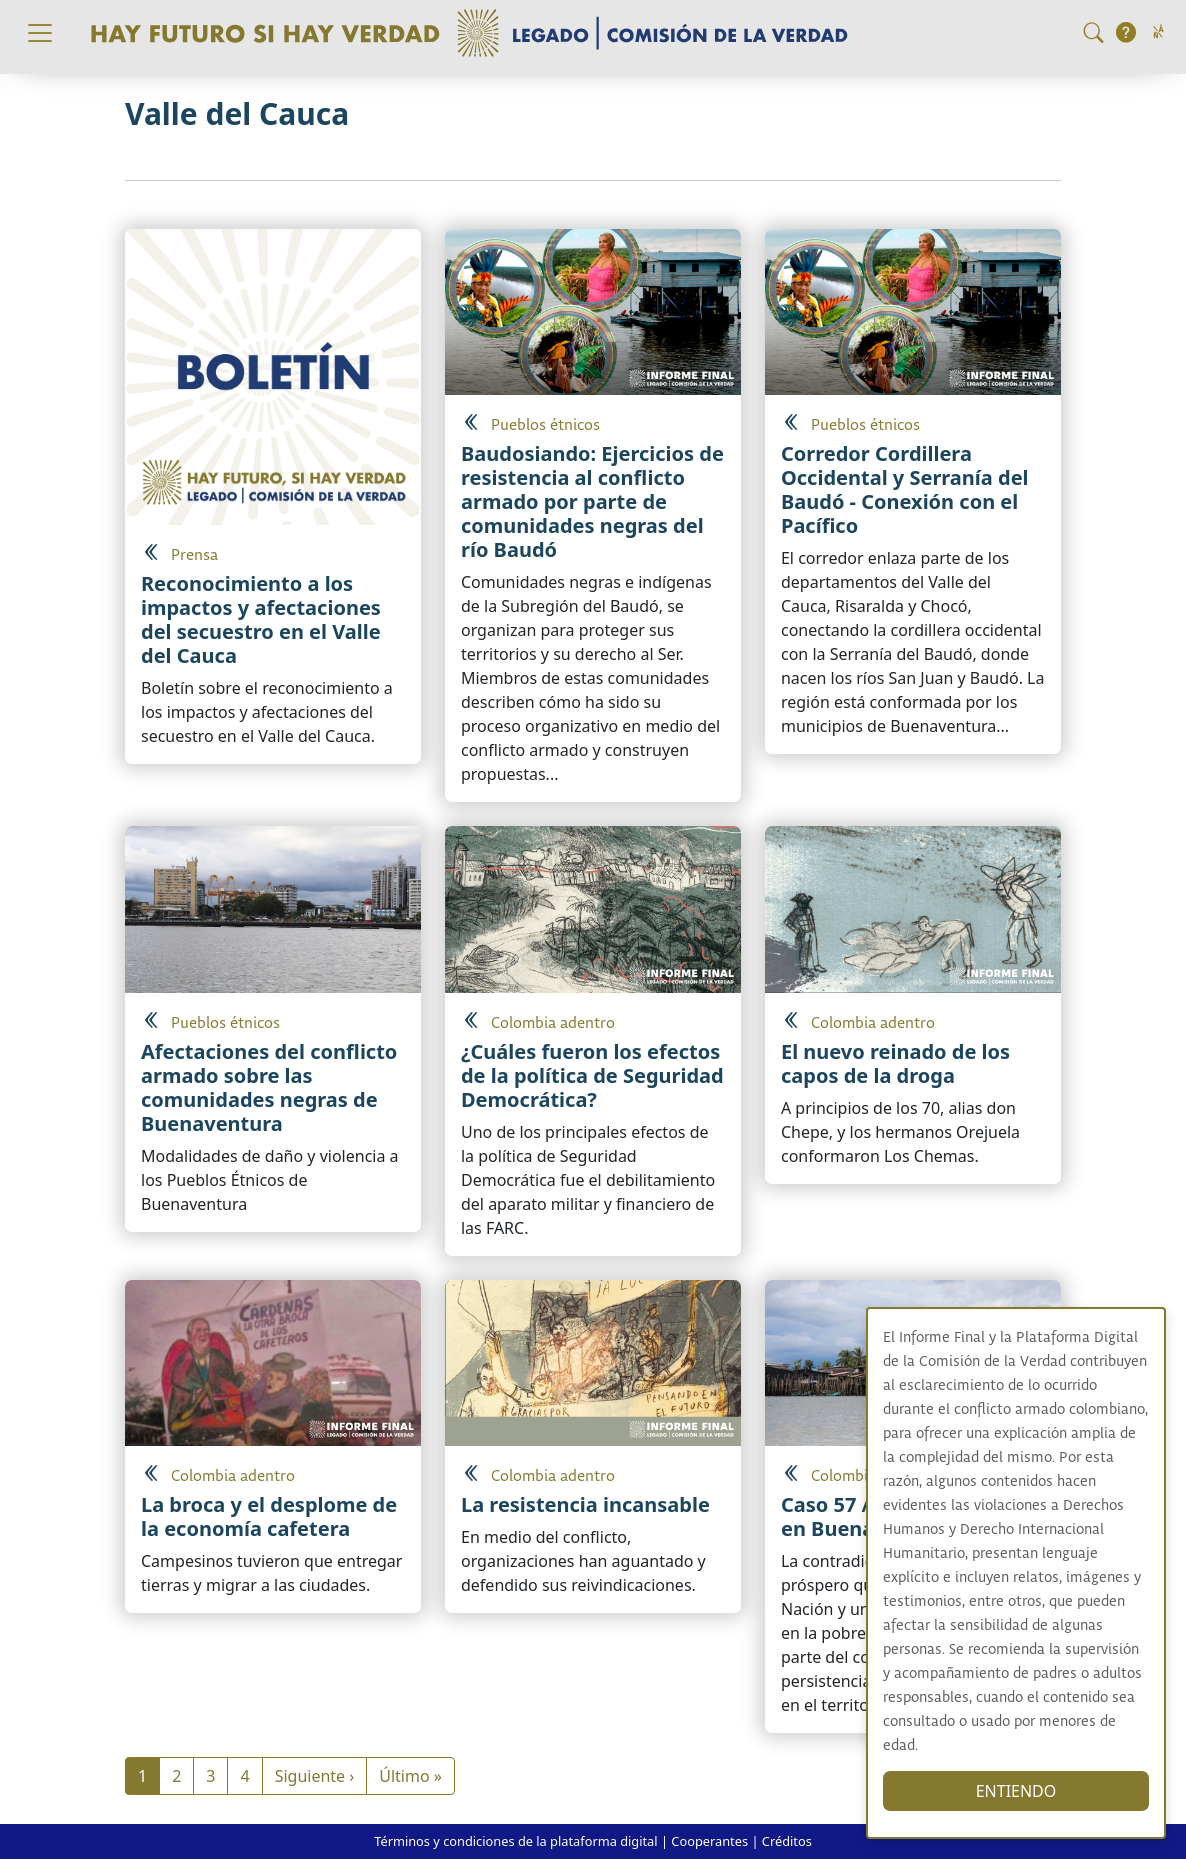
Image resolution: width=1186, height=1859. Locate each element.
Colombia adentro (553, 1023)
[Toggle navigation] (40, 33)
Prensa (194, 555)
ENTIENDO (1027, 1791)
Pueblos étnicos (545, 425)
